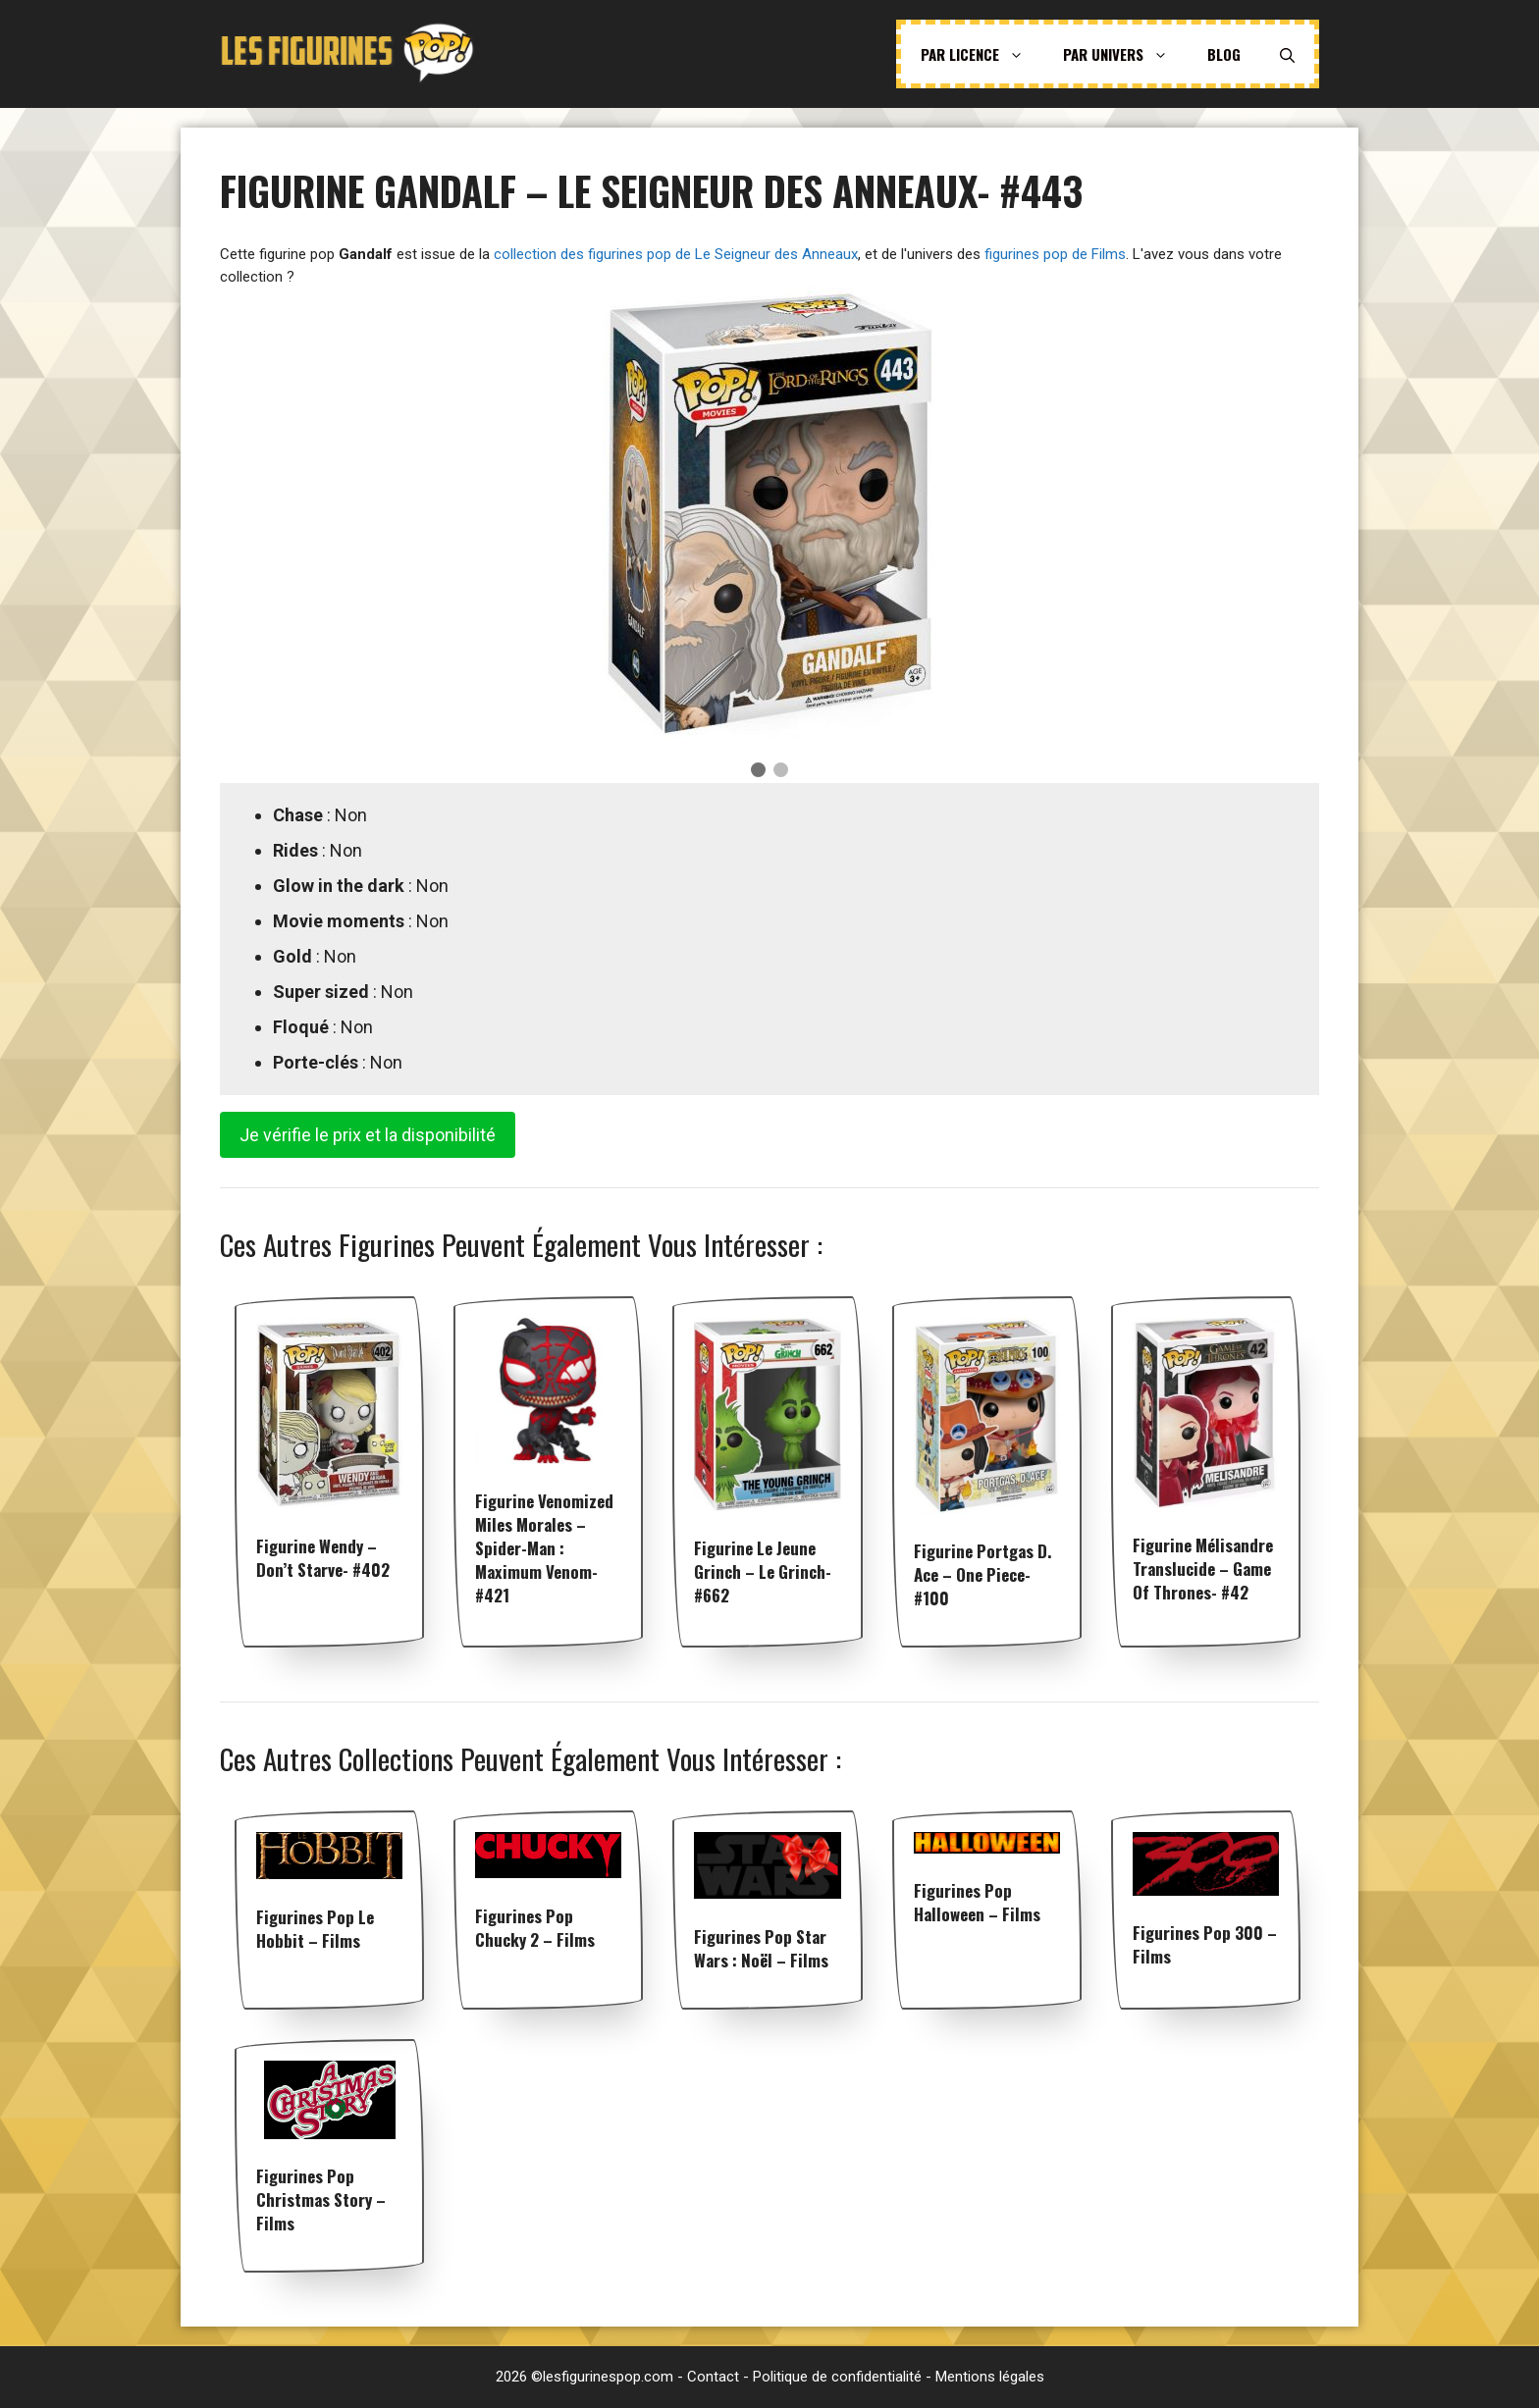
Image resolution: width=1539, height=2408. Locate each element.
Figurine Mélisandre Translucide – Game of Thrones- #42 (1203, 1568)
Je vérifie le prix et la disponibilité (367, 1135)
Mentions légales (989, 2376)
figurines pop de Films (1055, 254)
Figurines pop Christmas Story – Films (321, 2199)
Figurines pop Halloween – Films (977, 1902)
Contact (713, 2376)
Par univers (1125, 54)
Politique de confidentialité (837, 2376)
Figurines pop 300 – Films (1205, 1944)
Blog (1224, 54)
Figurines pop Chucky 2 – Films (535, 1928)
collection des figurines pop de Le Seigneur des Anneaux (676, 254)
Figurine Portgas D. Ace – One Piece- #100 (982, 1574)
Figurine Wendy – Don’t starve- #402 (323, 1558)
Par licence (982, 54)
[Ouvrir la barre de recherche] (1287, 54)
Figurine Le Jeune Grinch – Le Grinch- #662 (762, 1571)
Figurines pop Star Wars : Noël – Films (761, 1948)
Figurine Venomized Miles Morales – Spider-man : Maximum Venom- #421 (544, 1548)
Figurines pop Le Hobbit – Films (315, 1929)
